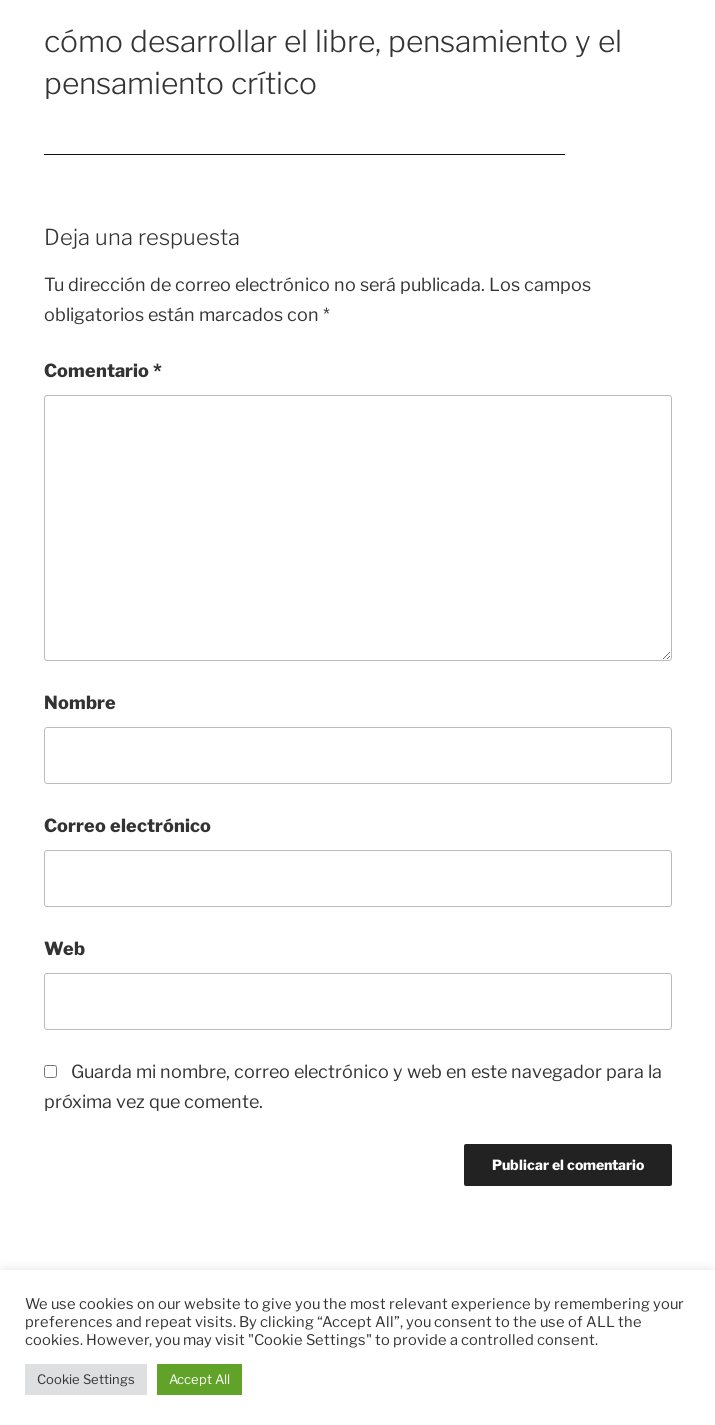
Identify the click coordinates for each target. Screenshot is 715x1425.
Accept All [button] (199, 1379)
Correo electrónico (127, 825)
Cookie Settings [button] (86, 1379)
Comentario (103, 370)
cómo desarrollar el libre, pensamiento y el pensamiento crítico (304, 144)
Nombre (80, 702)
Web (64, 948)
